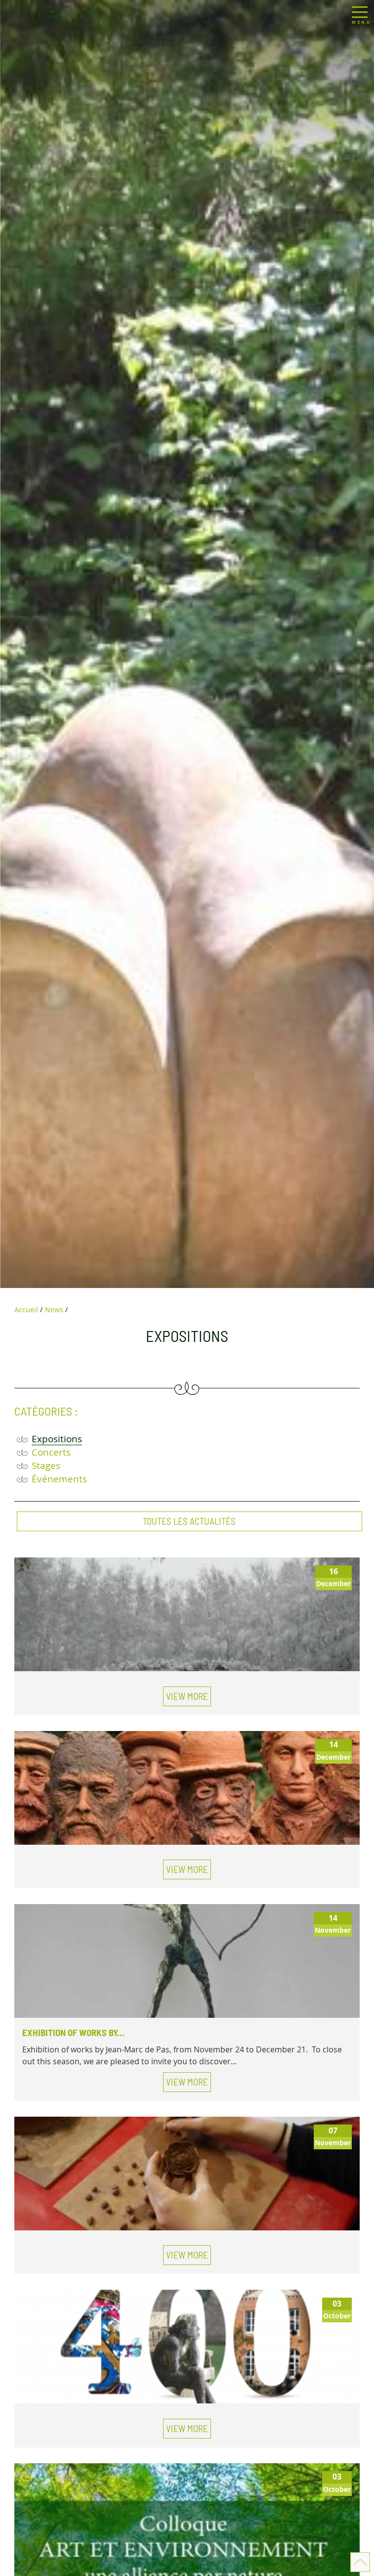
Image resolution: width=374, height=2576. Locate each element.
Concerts (51, 1452)
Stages (46, 1465)
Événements (59, 1478)
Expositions (57, 1438)
